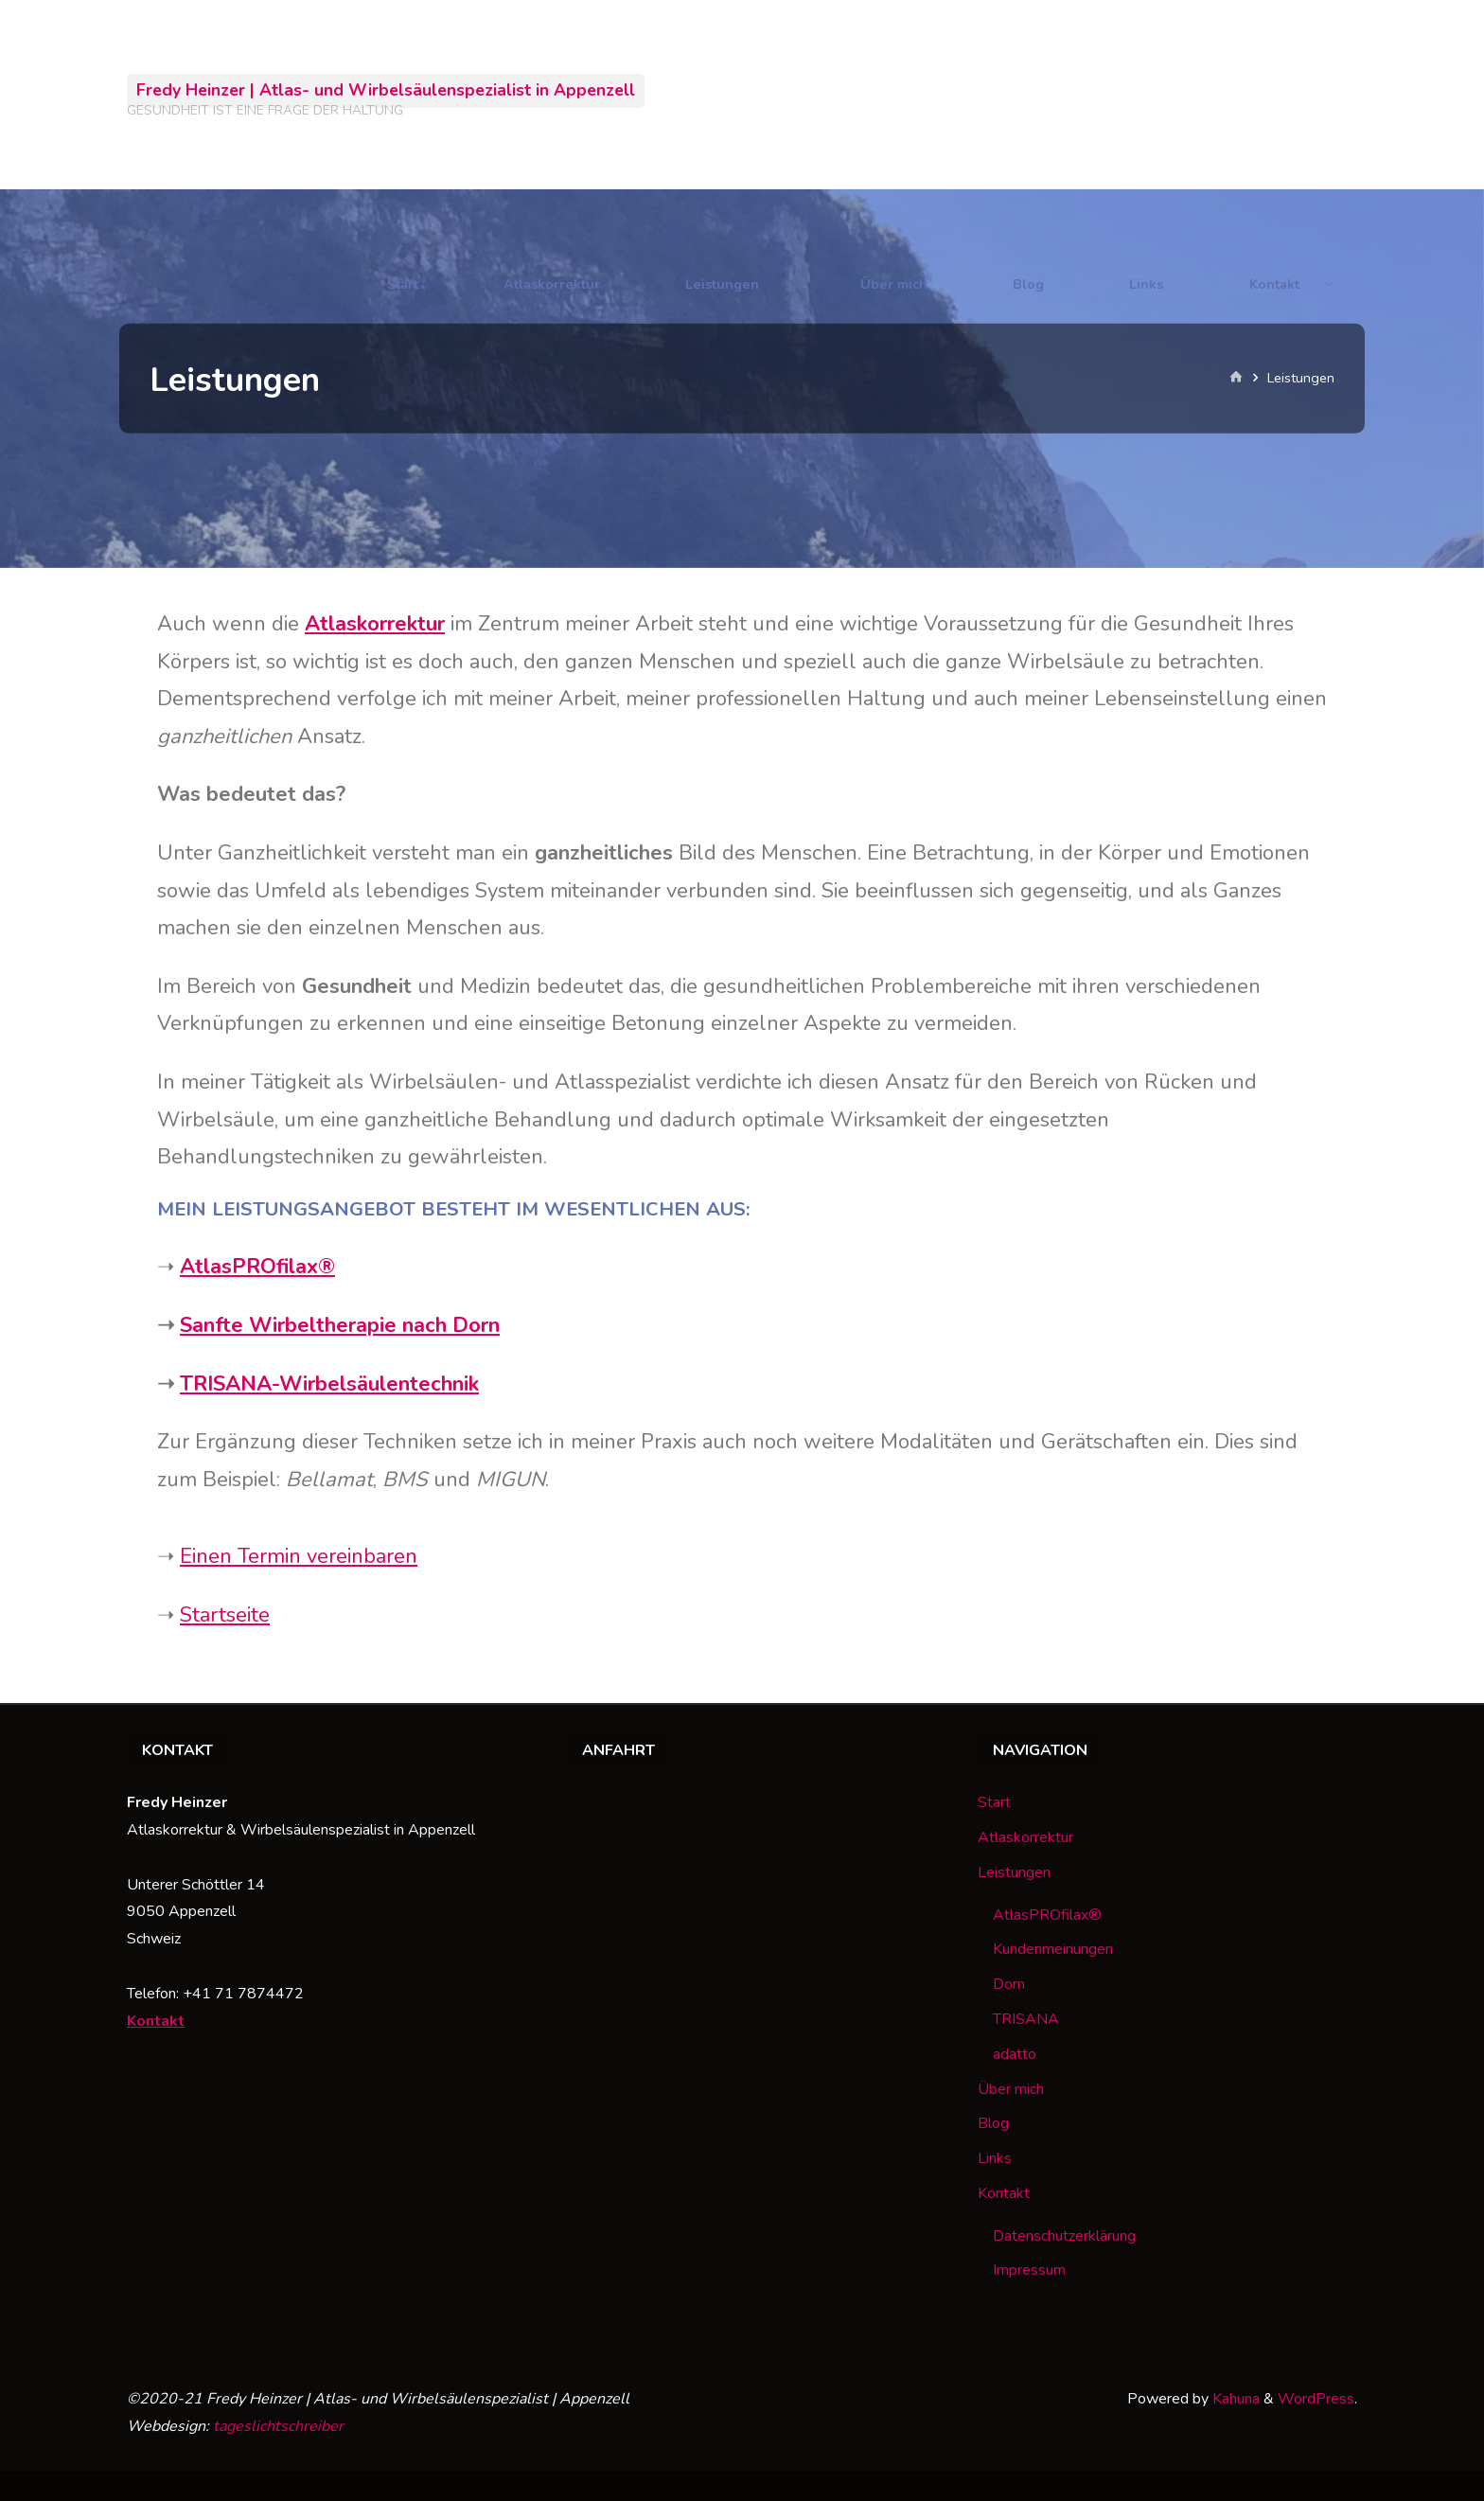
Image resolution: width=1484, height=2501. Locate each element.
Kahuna (1234, 2398)
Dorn (1009, 1984)
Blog (993, 2123)
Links (995, 2158)
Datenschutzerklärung (1064, 2236)
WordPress (1316, 2398)
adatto (1014, 2054)
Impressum (1029, 2270)
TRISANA (1026, 2019)
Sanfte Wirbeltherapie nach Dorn (340, 1325)
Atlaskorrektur (1025, 1837)
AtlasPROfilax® (257, 1266)
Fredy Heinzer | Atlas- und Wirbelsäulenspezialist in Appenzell (385, 90)
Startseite (225, 1615)
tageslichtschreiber (278, 2426)
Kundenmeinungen (1053, 1949)
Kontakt (156, 2021)
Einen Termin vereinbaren (298, 1556)
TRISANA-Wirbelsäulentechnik (329, 1384)
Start (994, 1802)
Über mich (1011, 2089)
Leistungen (1014, 1872)
